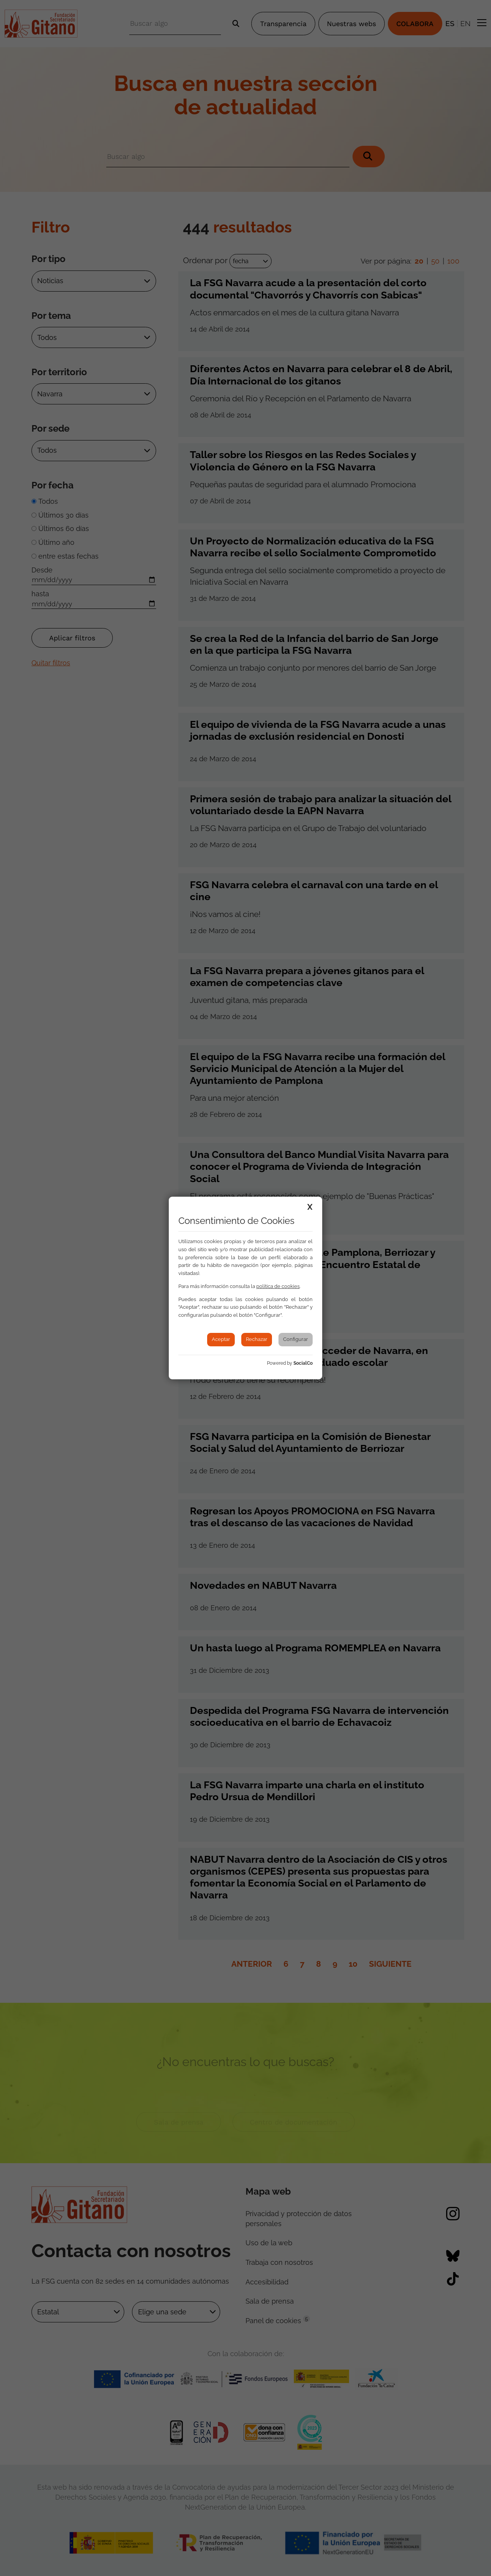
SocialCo (303, 1363)
